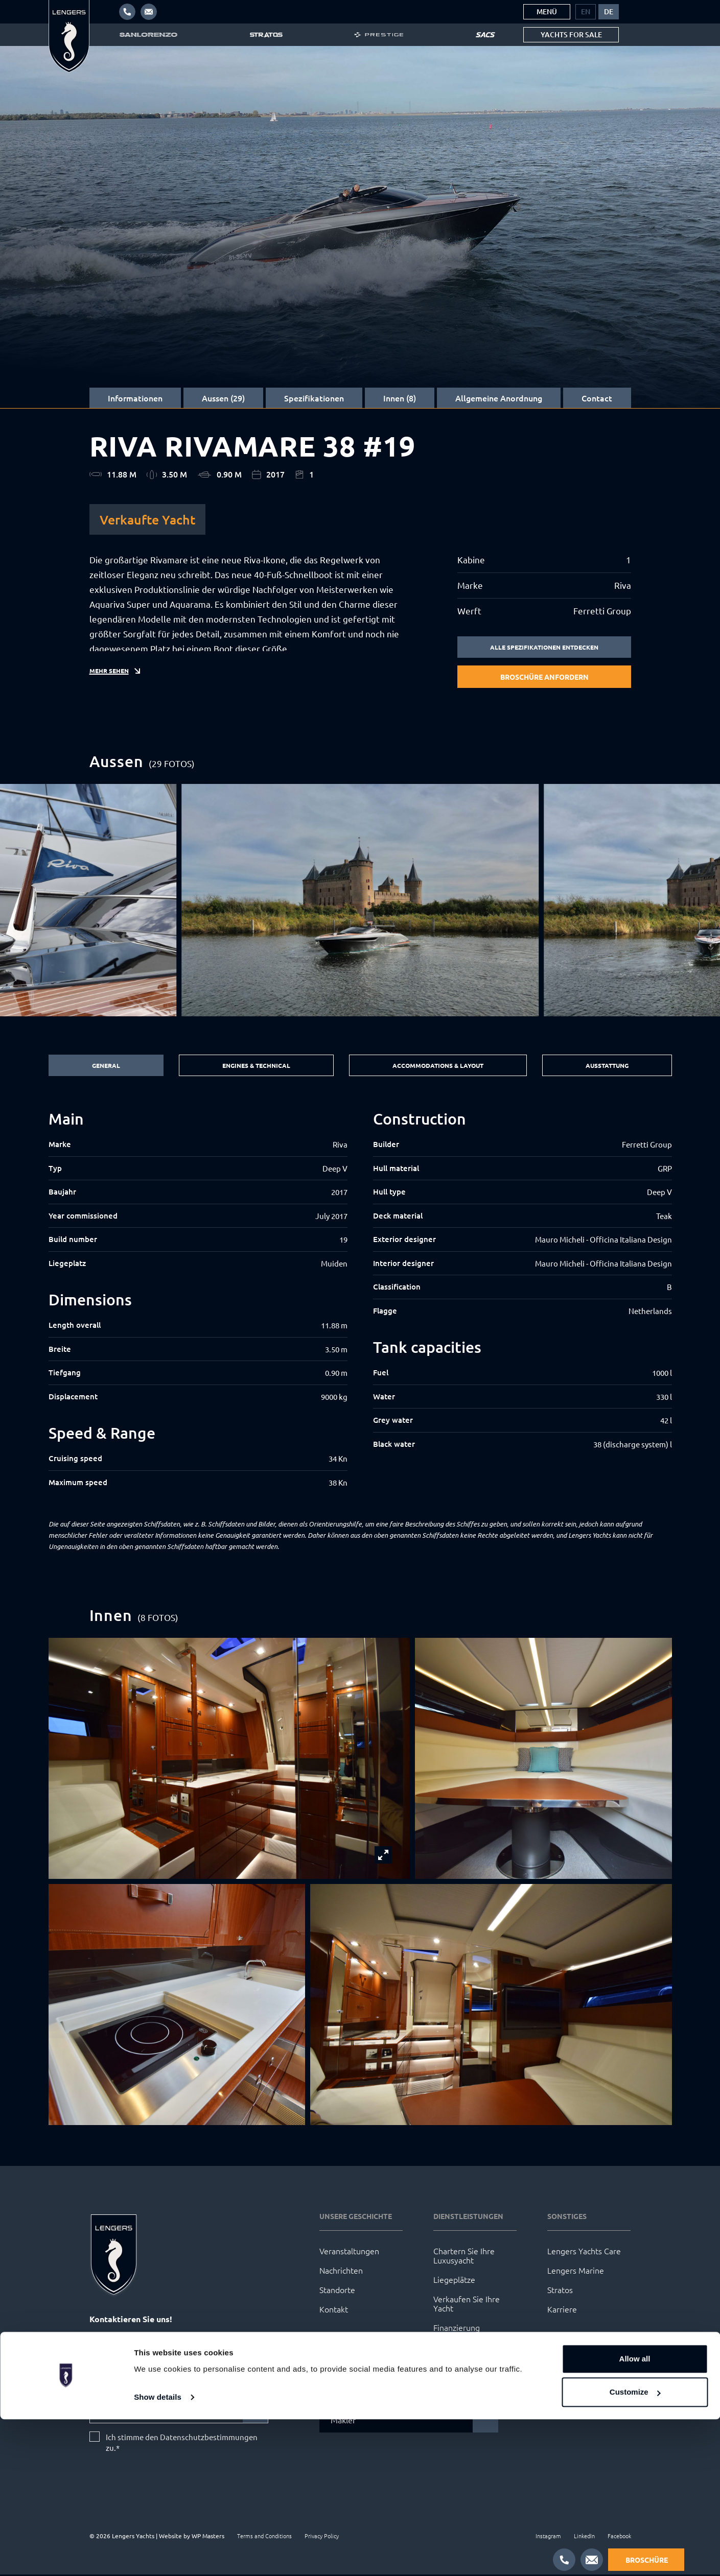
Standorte (337, 2291)
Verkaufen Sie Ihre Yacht (466, 2305)
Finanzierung (456, 2328)
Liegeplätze (454, 2280)
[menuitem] (585, 11)
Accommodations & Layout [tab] (435, 1066)
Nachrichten (341, 2271)
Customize (635, 2548)
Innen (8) (399, 397)
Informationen (135, 397)
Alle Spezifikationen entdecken (544, 647)
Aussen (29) (223, 397)
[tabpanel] (360, 1301)
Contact (597, 397)
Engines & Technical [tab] (251, 1066)
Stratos (560, 2291)
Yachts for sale (571, 34)
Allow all (635, 2515)
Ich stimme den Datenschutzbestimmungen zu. (182, 2444)
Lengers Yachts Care (584, 2252)
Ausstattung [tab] (607, 1066)
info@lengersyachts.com (140, 2339)
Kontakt (333, 2310)
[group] (360, 901)
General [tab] (103, 1066)
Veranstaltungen (349, 2252)
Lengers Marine (575, 2271)
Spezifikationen (314, 397)
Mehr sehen (111, 679)
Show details (157, 2553)
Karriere (562, 2310)
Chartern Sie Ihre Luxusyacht (464, 2257)
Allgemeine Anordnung (498, 397)
